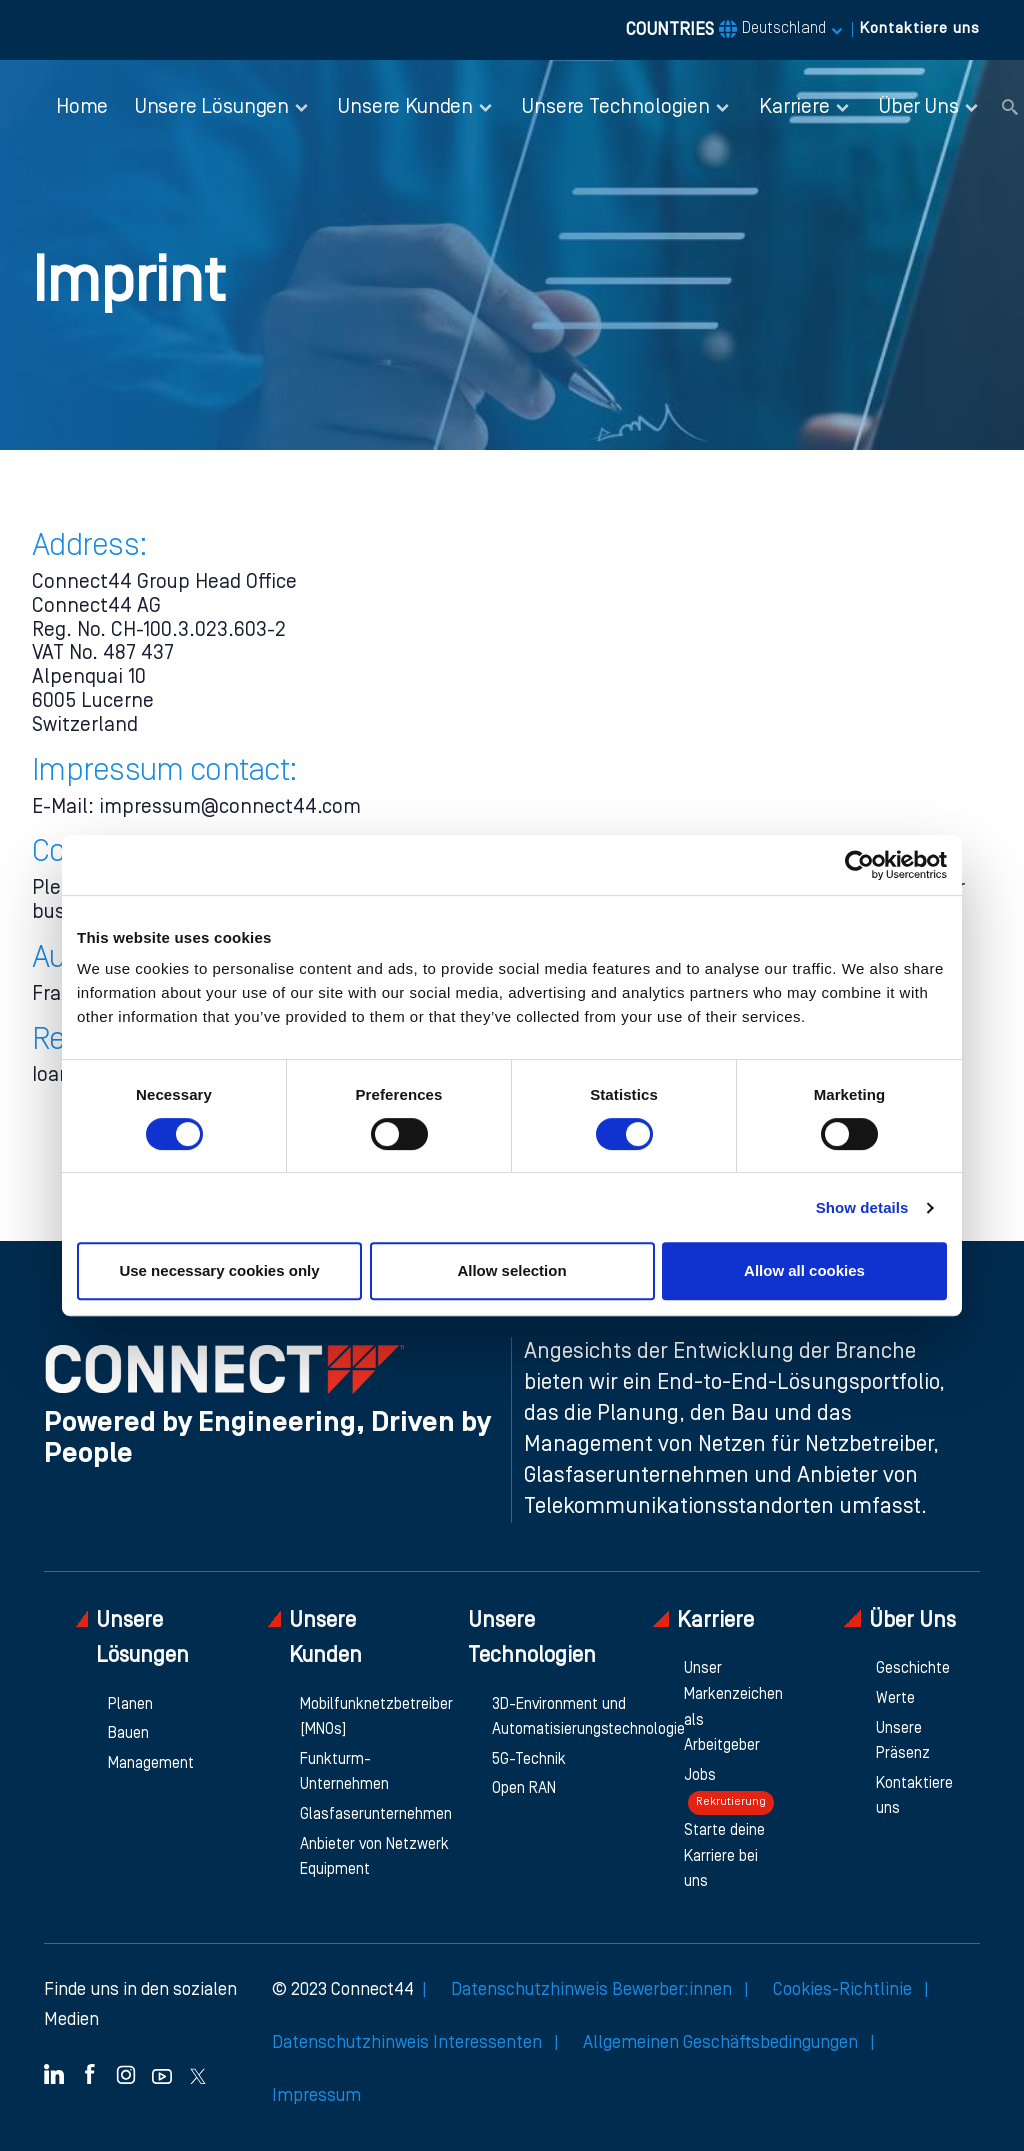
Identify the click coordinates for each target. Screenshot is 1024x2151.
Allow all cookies (804, 1270)
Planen (130, 1705)
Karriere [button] (794, 107)
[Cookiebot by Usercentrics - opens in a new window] (859, 865)
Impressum (316, 2096)
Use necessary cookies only (219, 1270)
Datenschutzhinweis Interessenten (409, 2043)
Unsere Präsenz (903, 1742)
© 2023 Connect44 (343, 1990)
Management (151, 1764)
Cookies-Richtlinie (844, 1990)
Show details (862, 1207)
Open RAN (524, 1789)
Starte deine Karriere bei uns (724, 1856)
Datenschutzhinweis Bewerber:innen (593, 1990)
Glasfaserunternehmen (376, 1815)
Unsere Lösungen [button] (212, 107)
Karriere (703, 1620)
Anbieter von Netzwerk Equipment (374, 1858)
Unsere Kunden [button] (405, 107)
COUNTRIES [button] (726, 30)
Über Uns (900, 1620)
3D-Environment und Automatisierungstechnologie (588, 1718)
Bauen (128, 1734)
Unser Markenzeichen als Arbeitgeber (733, 1707)
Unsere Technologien (532, 1639)
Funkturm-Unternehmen (344, 1773)
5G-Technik (529, 1760)
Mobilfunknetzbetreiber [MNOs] (376, 1718)
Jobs (729, 1792)
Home (82, 107)
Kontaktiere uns (920, 29)
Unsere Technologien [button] (616, 107)
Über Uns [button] (919, 107)
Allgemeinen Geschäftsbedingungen (722, 2043)
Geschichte (913, 1669)
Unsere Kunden (315, 1638)
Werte (895, 1699)
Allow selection (511, 1270)
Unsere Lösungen (132, 1638)
